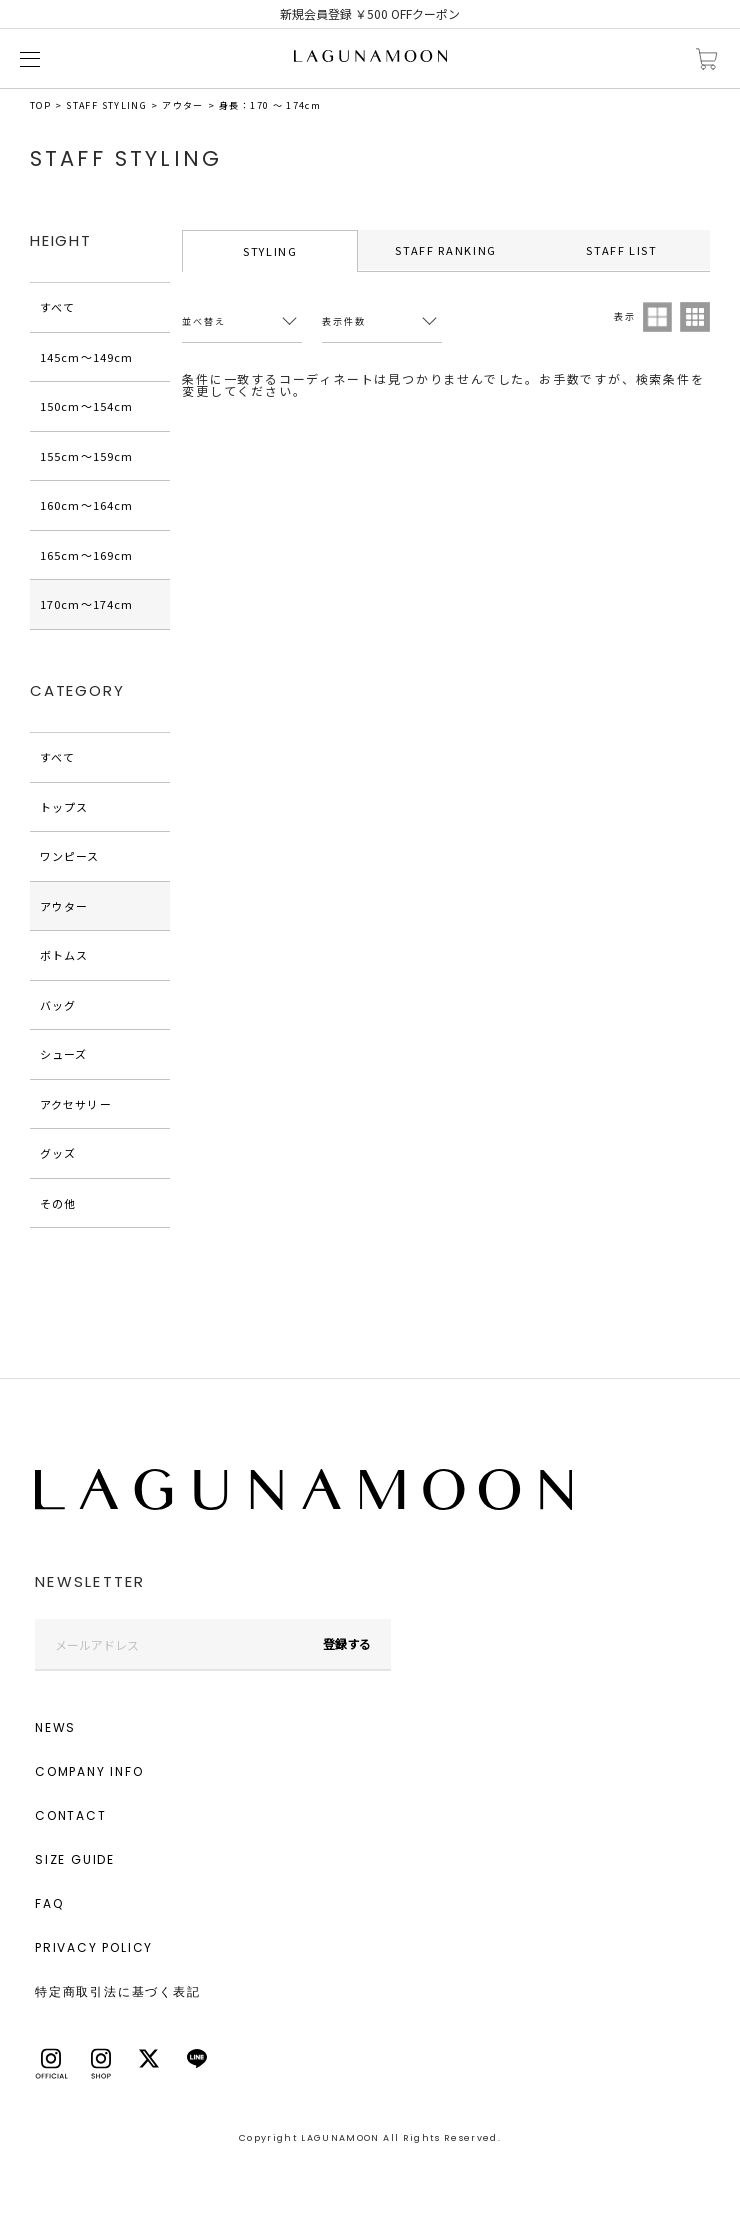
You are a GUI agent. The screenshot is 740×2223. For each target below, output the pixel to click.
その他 (58, 1203)
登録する (347, 1643)
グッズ (58, 1153)
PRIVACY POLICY (94, 1947)
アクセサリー (76, 1104)
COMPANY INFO (89, 1771)
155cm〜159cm (86, 456)
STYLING (270, 251)
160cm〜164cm (86, 505)
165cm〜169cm (86, 555)
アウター (182, 105)
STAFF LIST (622, 250)
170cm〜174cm (86, 604)
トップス (64, 807)
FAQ (49, 1903)
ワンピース (70, 856)
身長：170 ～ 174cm (270, 105)
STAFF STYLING (106, 105)
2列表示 (658, 317)
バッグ (58, 1005)
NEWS (55, 1727)
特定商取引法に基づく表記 (118, 1991)
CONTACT (71, 1815)
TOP (40, 105)
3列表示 (695, 317)
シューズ (63, 1054)
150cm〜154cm (86, 406)
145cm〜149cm (86, 357)
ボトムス (64, 955)
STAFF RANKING (445, 250)
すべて (57, 307)
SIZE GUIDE (75, 1859)
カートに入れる (707, 59)
